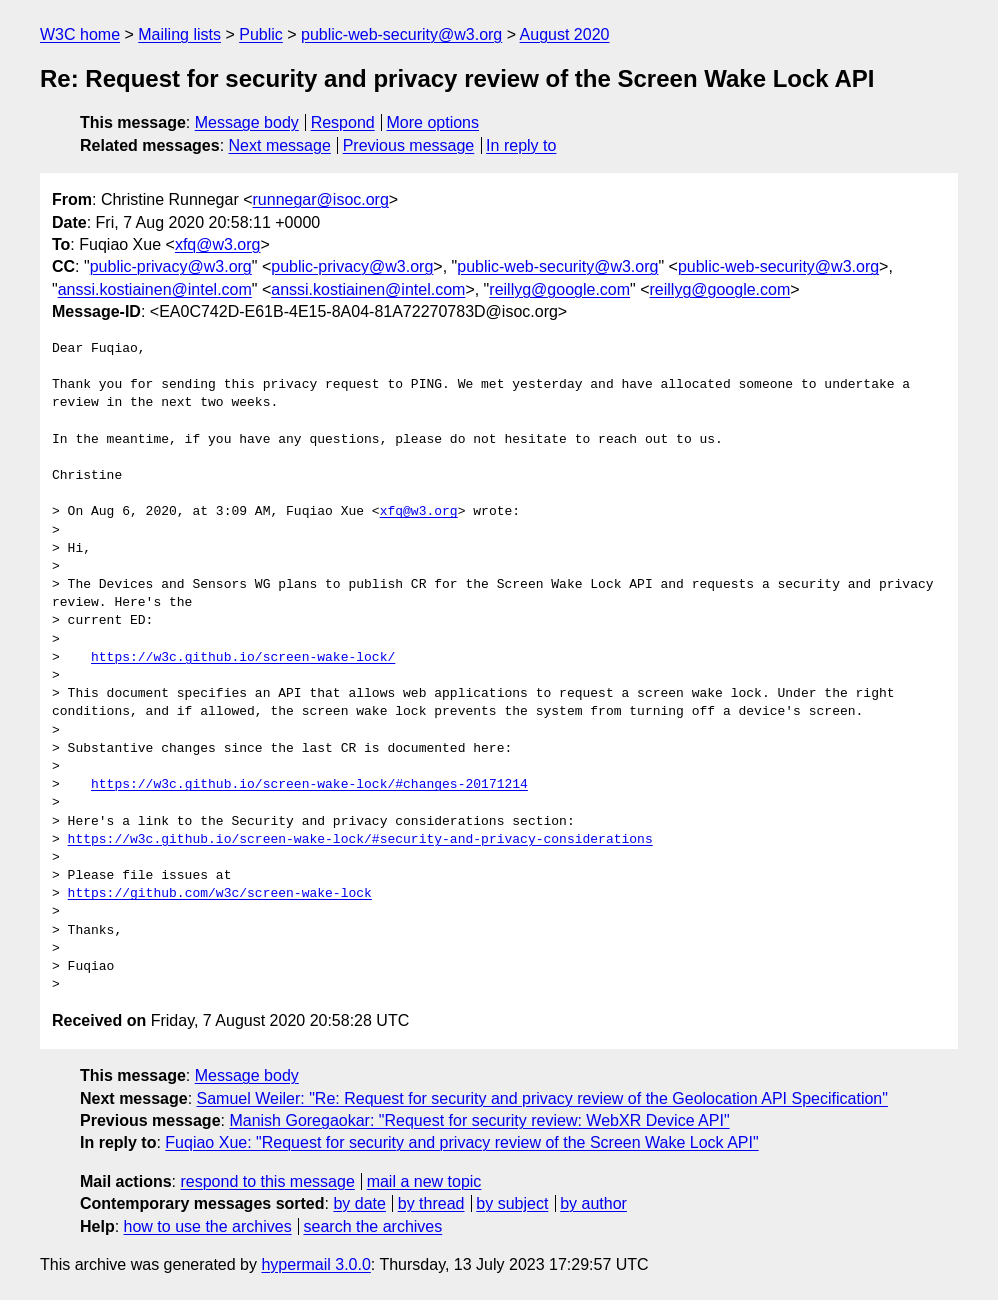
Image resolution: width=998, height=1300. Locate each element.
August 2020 (565, 34)
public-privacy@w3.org (171, 266)
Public (261, 34)
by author (593, 1203)
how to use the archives (208, 1226)
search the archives (373, 1226)
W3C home (80, 34)
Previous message (409, 145)
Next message (280, 145)
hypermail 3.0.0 (315, 1264)
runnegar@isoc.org (321, 199)
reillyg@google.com (559, 289)
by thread (431, 1203)
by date (359, 1203)
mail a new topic (424, 1181)
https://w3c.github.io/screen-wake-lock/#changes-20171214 (309, 785)
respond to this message (267, 1181)
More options (433, 122)
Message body (247, 122)
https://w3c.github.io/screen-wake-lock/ (243, 658)
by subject (512, 1203)
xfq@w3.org (218, 244)
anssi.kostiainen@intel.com (155, 289)
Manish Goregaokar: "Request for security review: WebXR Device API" (479, 1120)
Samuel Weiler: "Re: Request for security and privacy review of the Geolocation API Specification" (542, 1098)
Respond (343, 122)
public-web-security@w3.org (401, 34)
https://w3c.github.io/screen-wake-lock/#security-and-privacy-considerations (360, 840)
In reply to (521, 145)
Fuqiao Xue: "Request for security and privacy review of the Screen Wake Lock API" (461, 1142)
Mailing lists (179, 34)
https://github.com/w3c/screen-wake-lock (220, 894)
